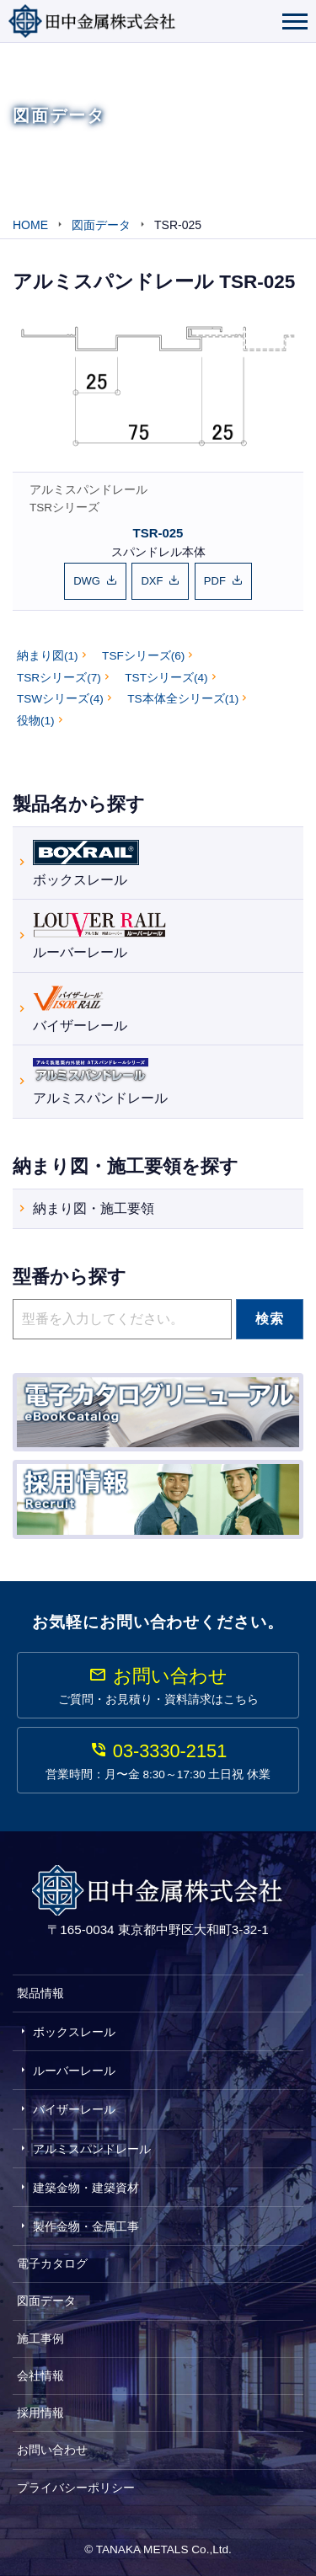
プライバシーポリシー (76, 2487)
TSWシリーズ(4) (60, 698)
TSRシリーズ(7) (59, 677)
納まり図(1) (47, 655)
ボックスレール (86, 861)
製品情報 (40, 1993)
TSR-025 (158, 533)
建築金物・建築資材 (86, 2187)
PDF (215, 581)
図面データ (46, 2300)
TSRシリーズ (64, 507)
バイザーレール (80, 1007)
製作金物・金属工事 (86, 2226)
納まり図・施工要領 (93, 1208)
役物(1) (36, 720)
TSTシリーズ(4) (166, 677)
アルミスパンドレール (88, 490)
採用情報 (40, 2412)
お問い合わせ (52, 2449)
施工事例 (40, 2338)
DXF (152, 581)
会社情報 (40, 2375)
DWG (86, 581)
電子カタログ (52, 2263)
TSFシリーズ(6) (143, 655)
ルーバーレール (99, 933)
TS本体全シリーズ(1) (182, 698)
